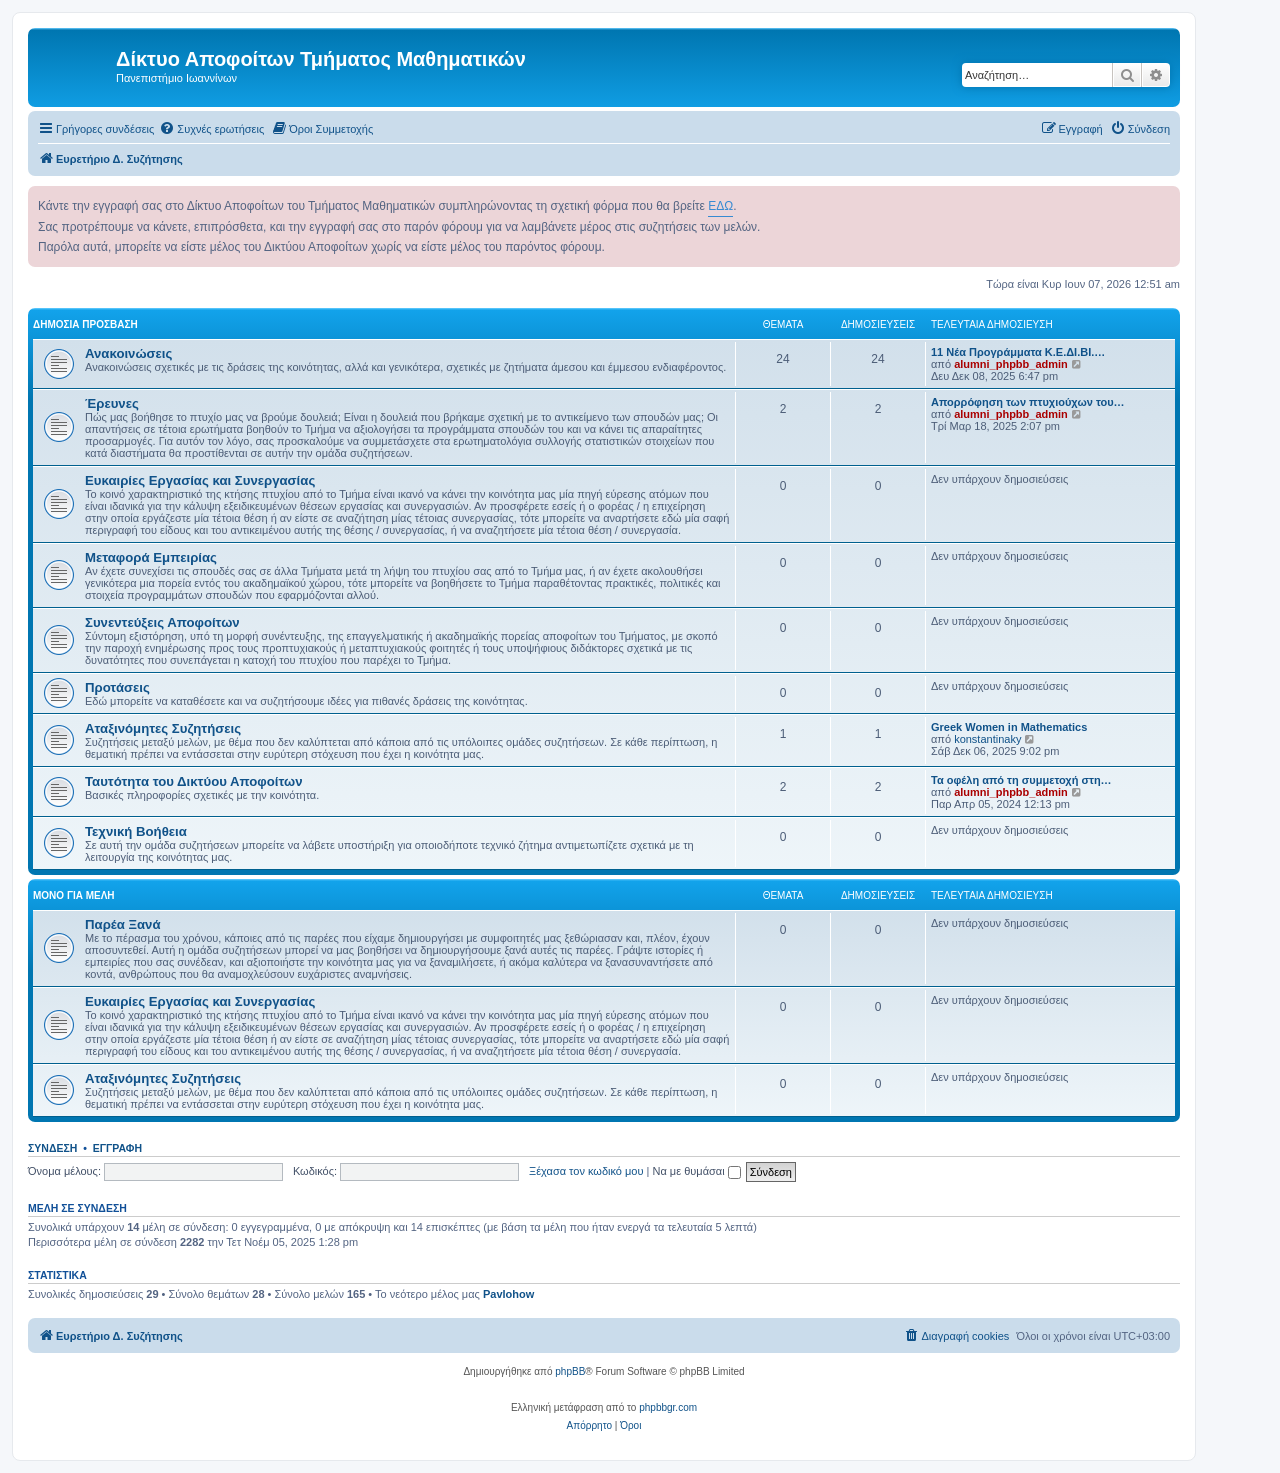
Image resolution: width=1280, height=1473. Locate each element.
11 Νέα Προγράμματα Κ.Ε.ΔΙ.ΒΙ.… (1018, 352)
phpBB (570, 1371)
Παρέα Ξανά (123, 924)
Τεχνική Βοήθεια (136, 831)
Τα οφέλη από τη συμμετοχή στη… (1021, 780)
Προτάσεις (117, 687)
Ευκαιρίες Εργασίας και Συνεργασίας (200, 480)
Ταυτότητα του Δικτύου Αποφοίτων (194, 781)
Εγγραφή (117, 1148)
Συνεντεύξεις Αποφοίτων (162, 622)
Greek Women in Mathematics (1009, 727)
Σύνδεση (52, 1148)
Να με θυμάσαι (697, 1171)
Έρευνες (112, 403)
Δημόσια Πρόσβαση (85, 324)
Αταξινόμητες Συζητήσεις (163, 728)
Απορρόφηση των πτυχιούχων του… (1028, 402)
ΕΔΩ (720, 206)
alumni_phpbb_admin (1011, 364)
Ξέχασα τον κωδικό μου (586, 1171)
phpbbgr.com (668, 1407)
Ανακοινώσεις (128, 353)
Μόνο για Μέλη (74, 895)
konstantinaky (987, 739)
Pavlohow (508, 1294)
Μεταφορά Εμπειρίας (151, 557)
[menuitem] (211, 129)
